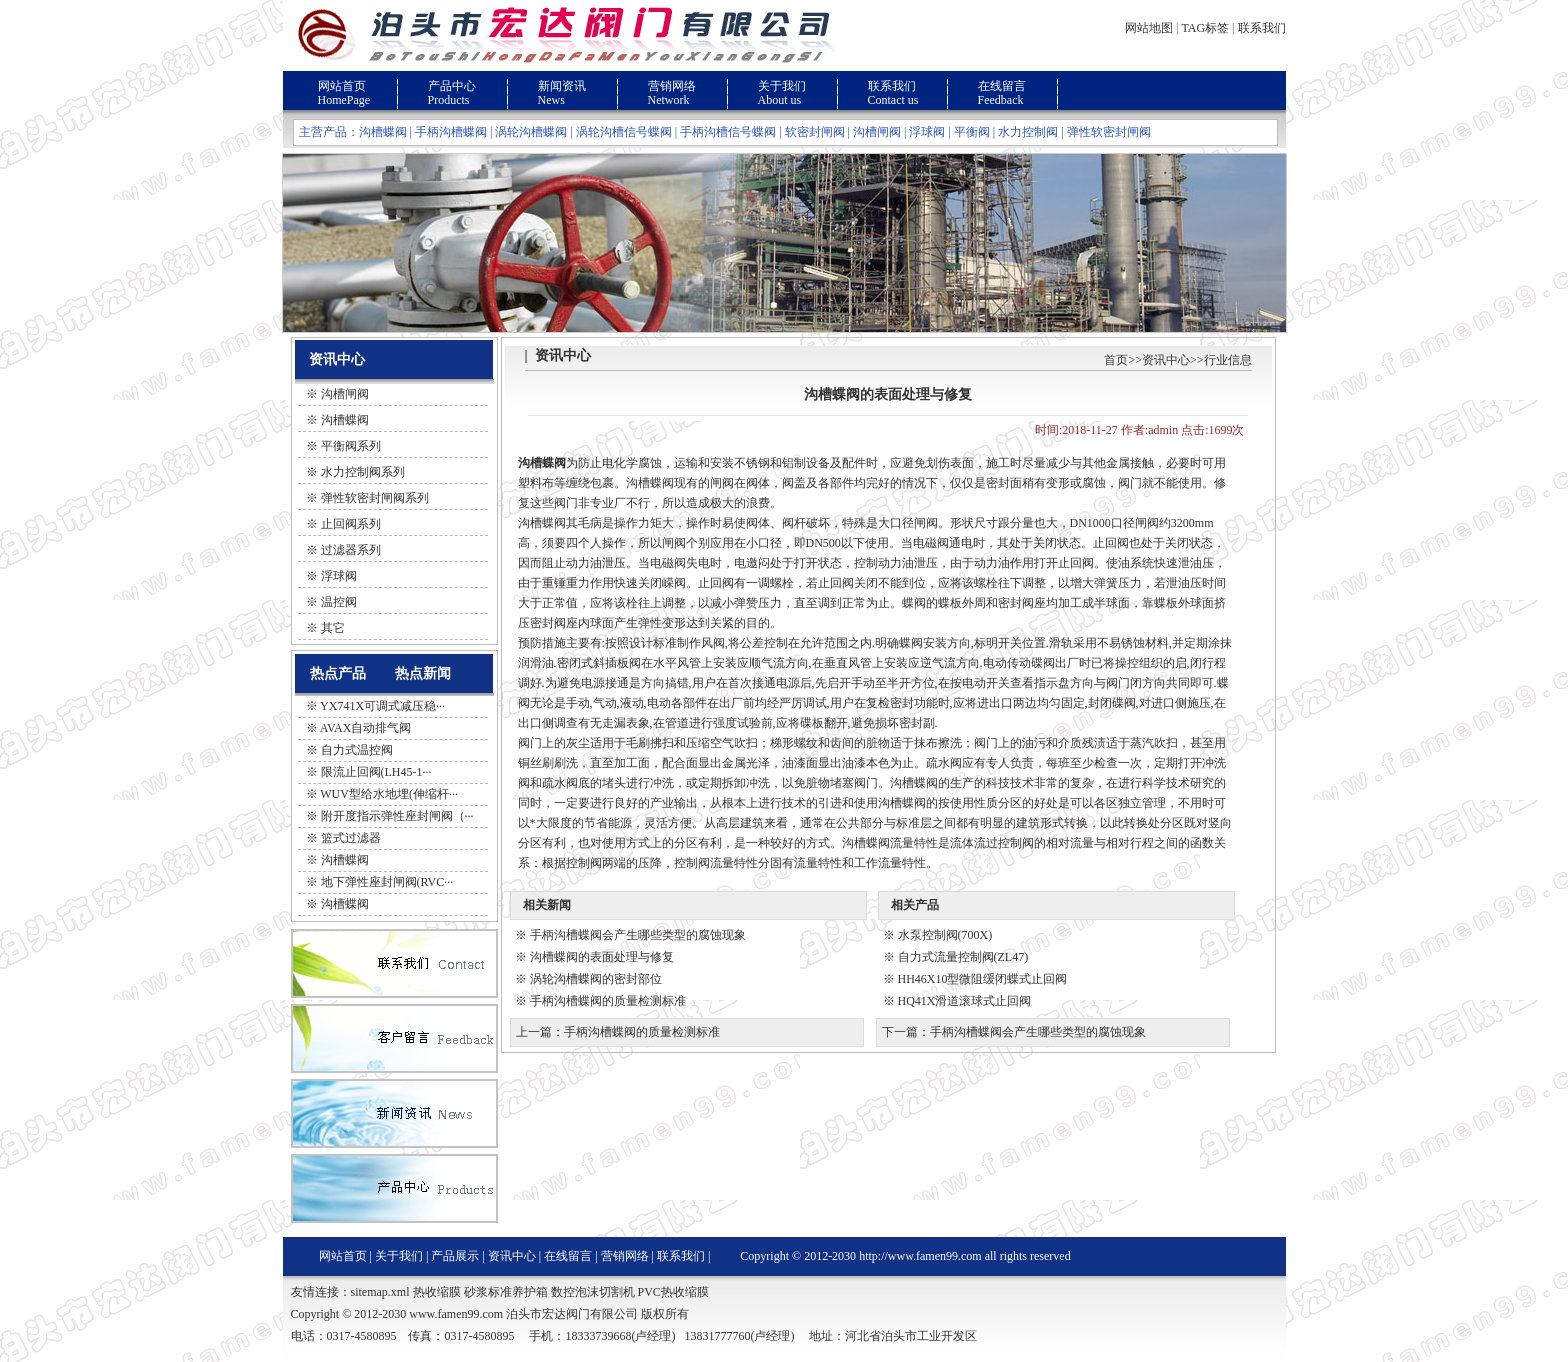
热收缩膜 (437, 1292)
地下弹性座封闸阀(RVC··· (387, 882)
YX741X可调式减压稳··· (382, 706)
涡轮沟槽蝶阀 (531, 132)
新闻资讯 (562, 86)
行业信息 (1228, 360)
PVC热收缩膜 (673, 1292)
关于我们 (782, 86)
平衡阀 (972, 132)
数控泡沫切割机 (593, 1292)
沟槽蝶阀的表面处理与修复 (602, 957)
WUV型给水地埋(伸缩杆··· (389, 794)
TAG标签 (1205, 28)
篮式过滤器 (351, 838)
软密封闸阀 (815, 132)
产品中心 (452, 86)
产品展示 (455, 1256)
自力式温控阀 (357, 750)
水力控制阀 (1028, 132)
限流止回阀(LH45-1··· (376, 772)
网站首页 (342, 86)
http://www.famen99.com (920, 1256)
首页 (1116, 360)
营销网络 (672, 86)
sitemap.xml (380, 1292)
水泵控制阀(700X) (945, 935)
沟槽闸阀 (877, 132)
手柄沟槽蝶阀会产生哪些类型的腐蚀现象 (638, 935)
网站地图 (1149, 28)
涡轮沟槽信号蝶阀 (624, 132)
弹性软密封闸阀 (1109, 132)
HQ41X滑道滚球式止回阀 (965, 1001)
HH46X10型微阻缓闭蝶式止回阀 (983, 979)
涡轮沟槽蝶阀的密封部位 (596, 979)
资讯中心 (1166, 360)
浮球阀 (927, 132)
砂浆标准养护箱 (506, 1292)
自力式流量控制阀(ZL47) (963, 957)
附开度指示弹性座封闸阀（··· (397, 816)
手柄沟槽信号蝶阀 (728, 132)
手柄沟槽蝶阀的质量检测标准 (608, 1001)
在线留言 (1002, 86)
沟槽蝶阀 (383, 132)
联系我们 (1262, 28)
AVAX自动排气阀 (366, 728)
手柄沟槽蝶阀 (451, 132)
